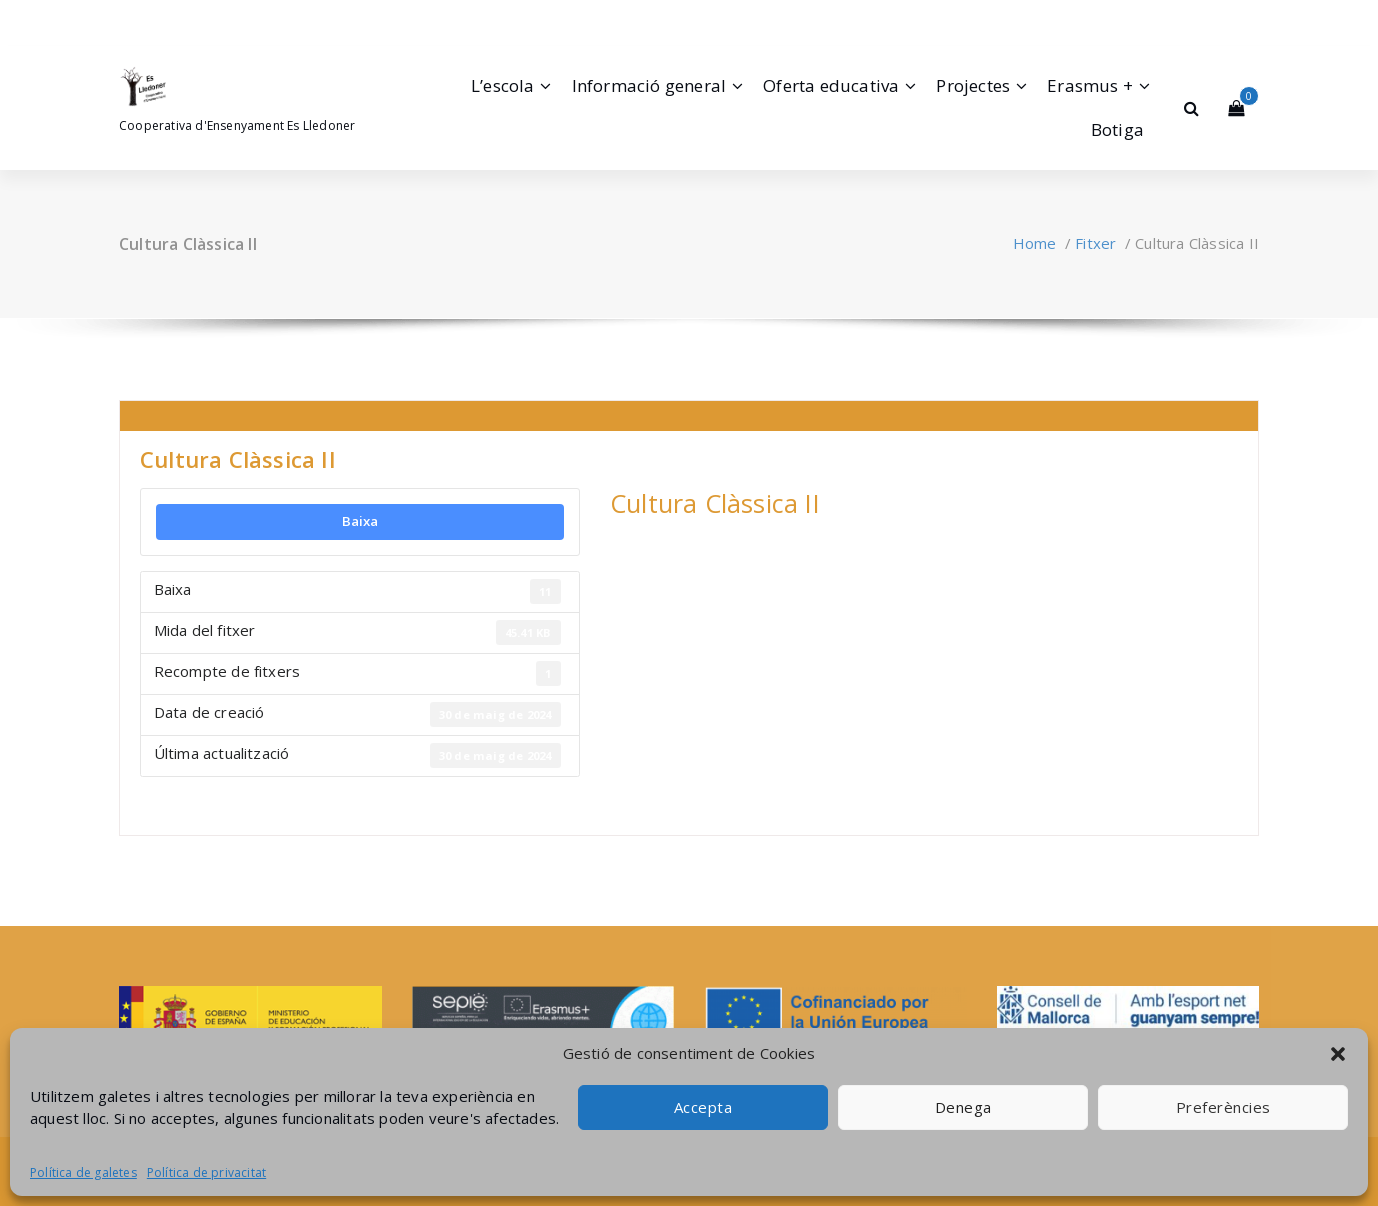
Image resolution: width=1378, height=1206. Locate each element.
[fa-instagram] (148, 18)
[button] (1338, 1054)
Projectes (973, 85)
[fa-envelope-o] (176, 18)
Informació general (649, 85)
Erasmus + (1090, 85)
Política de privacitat (206, 1172)
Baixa (360, 521)
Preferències (1223, 1107)
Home (1035, 243)
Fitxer (1095, 243)
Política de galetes (83, 1172)
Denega (963, 1107)
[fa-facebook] (123, 18)
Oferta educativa (831, 85)
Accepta (703, 1107)
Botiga (1117, 129)
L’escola (503, 85)
